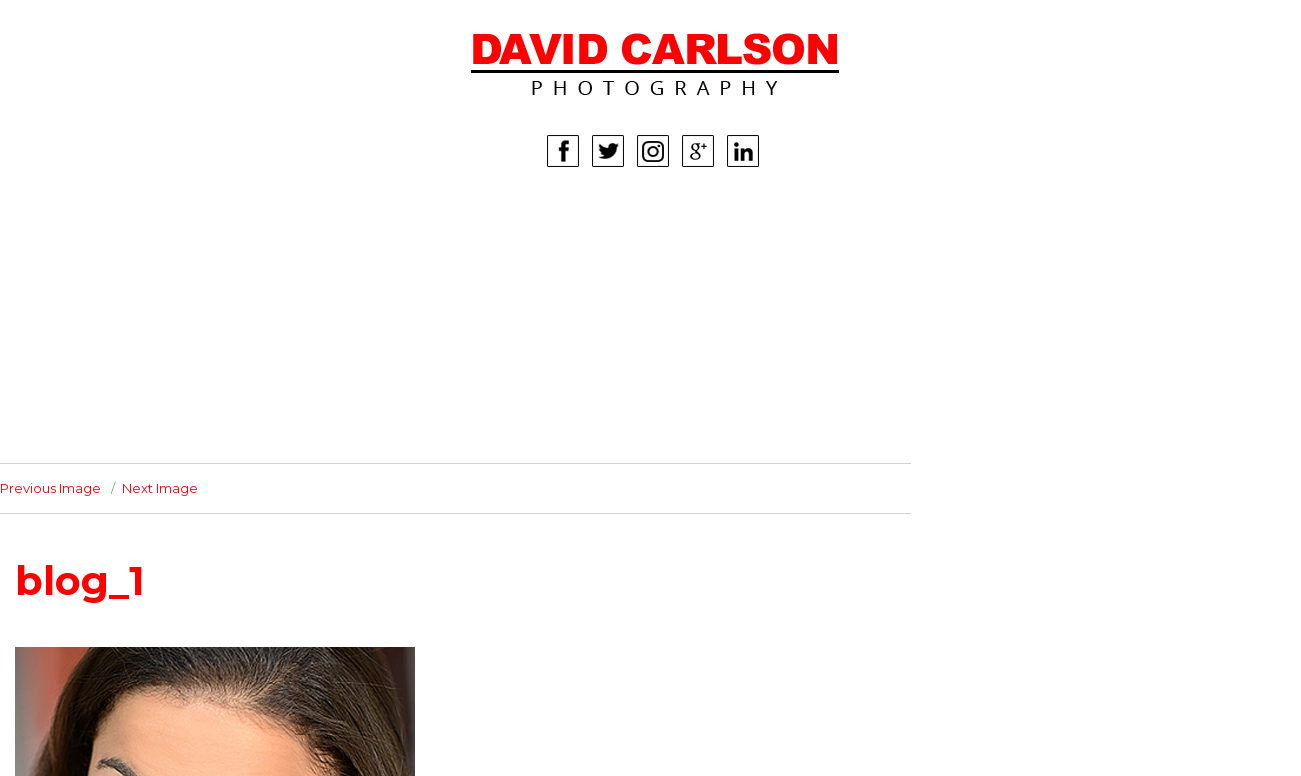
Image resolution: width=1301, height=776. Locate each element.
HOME (99, 223)
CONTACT (111, 433)
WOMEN (105, 253)
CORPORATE (121, 373)
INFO (94, 403)
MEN (92, 283)
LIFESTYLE (113, 343)
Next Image (160, 488)
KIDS (93, 313)
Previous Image (50, 488)
